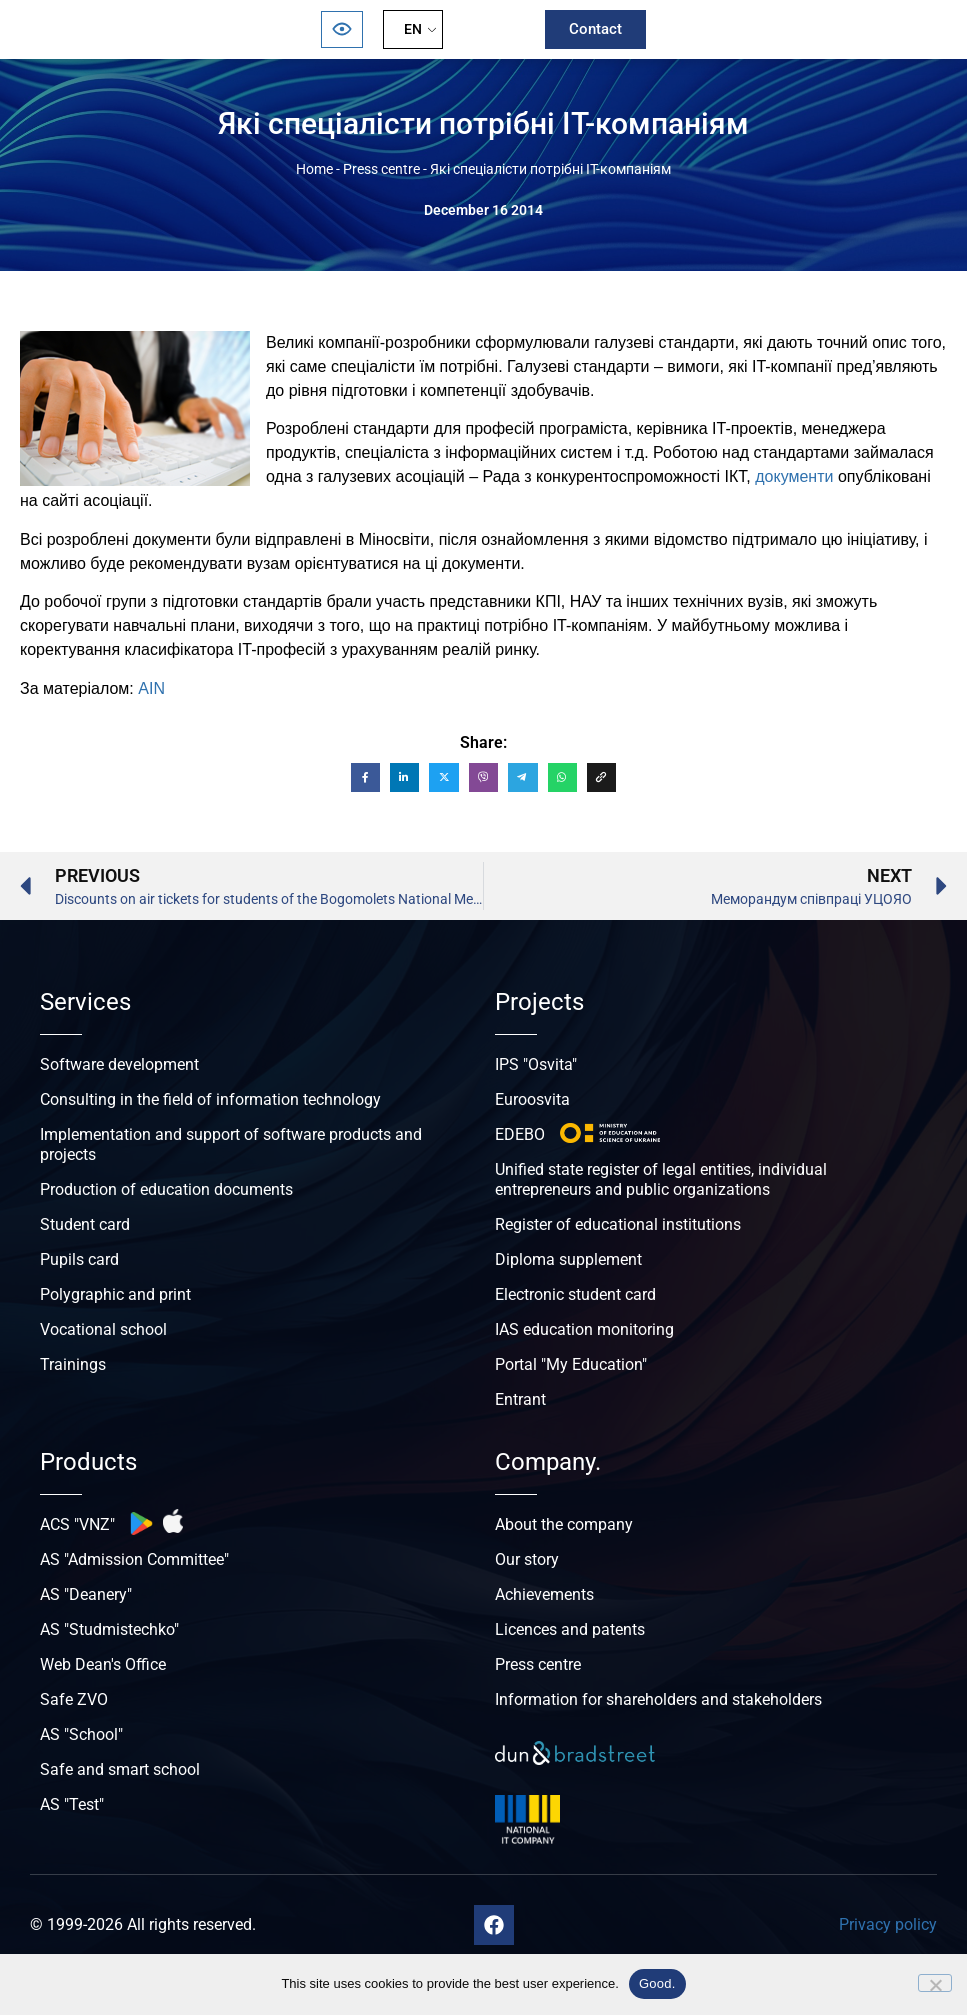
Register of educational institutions (618, 1224)
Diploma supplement (568, 1259)
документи (794, 476)
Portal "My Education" (571, 1364)
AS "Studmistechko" (109, 1629)
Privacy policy (888, 1924)
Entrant (520, 1399)
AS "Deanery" (86, 1594)
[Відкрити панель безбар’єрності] (342, 29)
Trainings (73, 1364)
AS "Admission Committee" (134, 1559)
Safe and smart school (120, 1769)
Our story (527, 1559)
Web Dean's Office (103, 1664)
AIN (151, 688)
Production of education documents (166, 1189)
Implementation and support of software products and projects (231, 1144)
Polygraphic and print (115, 1294)
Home (314, 169)
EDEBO (520, 1134)
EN (413, 29)
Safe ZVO (74, 1699)
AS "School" (81, 1734)
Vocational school (103, 1329)
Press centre (381, 169)
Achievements (544, 1594)
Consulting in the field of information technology (210, 1099)
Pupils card (79, 1259)
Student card (85, 1224)
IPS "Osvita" (536, 1064)
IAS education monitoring (584, 1329)
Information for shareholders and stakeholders (658, 1699)
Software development (119, 1064)
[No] (935, 1983)
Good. (657, 1983)
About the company (564, 1524)
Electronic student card (575, 1294)
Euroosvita (532, 1099)
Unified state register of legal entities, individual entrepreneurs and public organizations (661, 1179)
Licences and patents (570, 1629)
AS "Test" (72, 1804)
